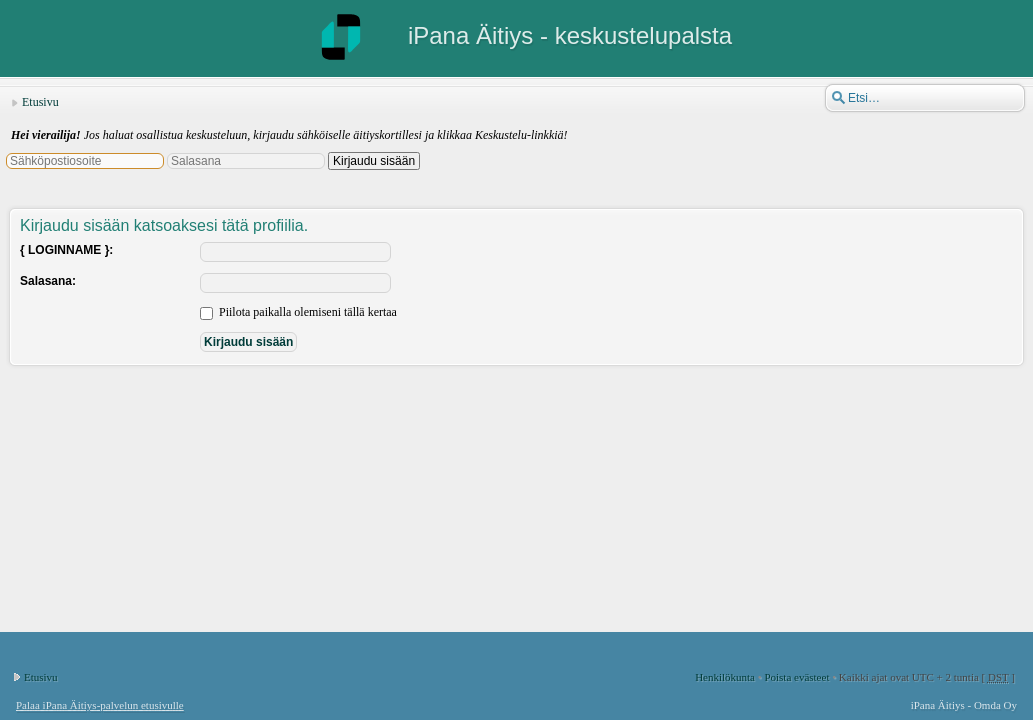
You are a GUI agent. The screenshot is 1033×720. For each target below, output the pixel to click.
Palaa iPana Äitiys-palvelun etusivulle (100, 705)
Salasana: (48, 281)
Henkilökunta (725, 677)
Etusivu (40, 102)
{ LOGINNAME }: (66, 250)
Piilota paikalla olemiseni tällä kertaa (298, 312)
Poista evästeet (796, 677)
